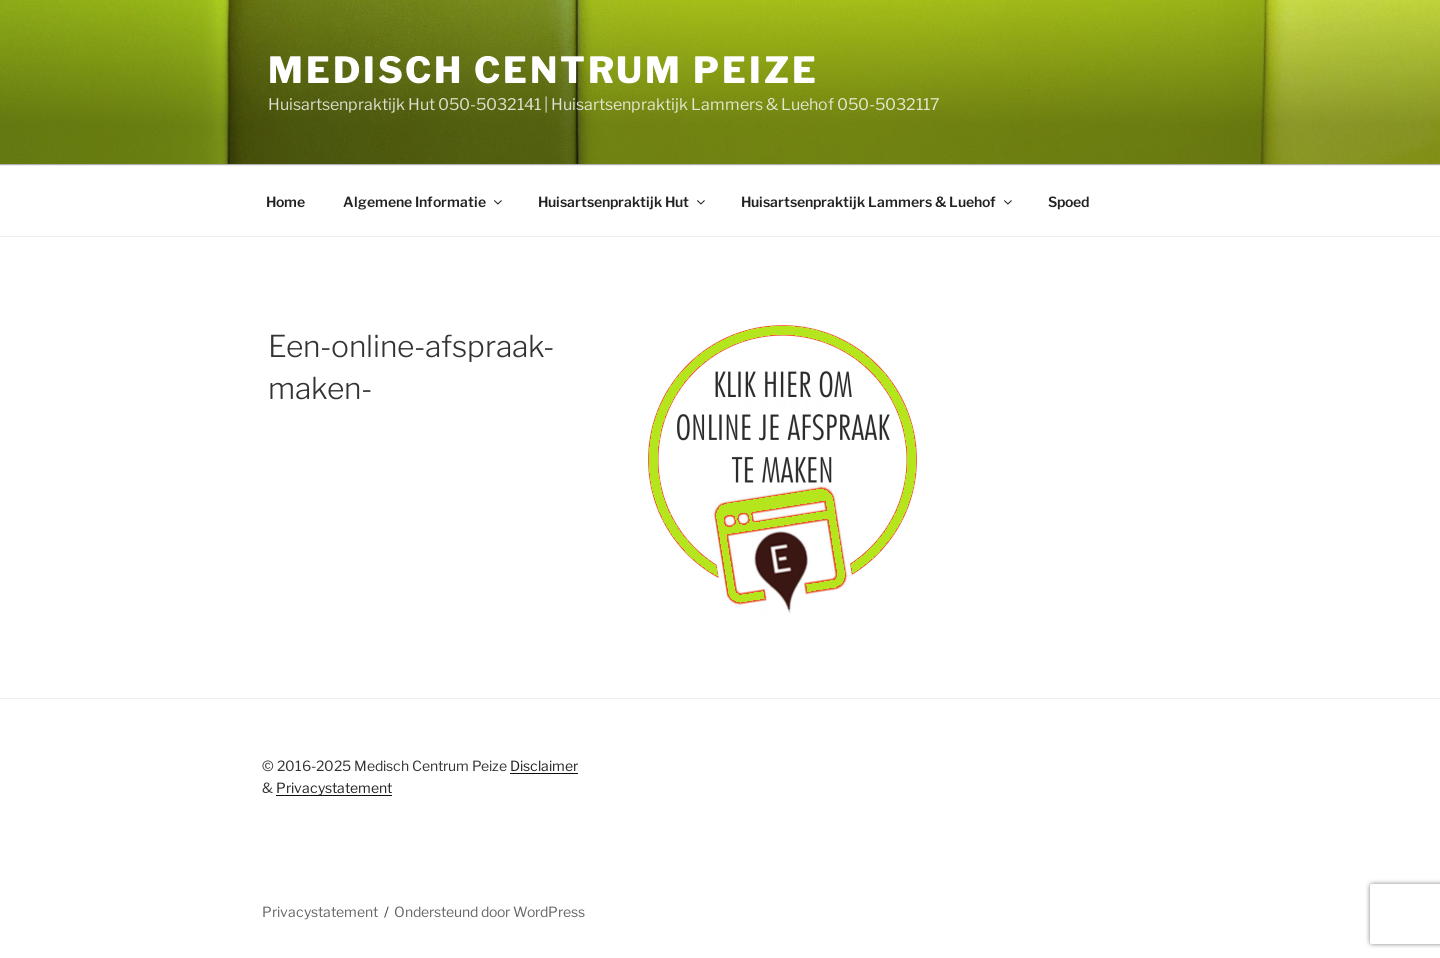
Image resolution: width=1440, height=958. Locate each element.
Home (285, 201)
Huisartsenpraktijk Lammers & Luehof (878, 201)
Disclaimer (544, 765)
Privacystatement (334, 787)
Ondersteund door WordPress (489, 911)
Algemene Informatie (424, 201)
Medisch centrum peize (543, 70)
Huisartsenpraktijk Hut (623, 201)
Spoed (1068, 201)
